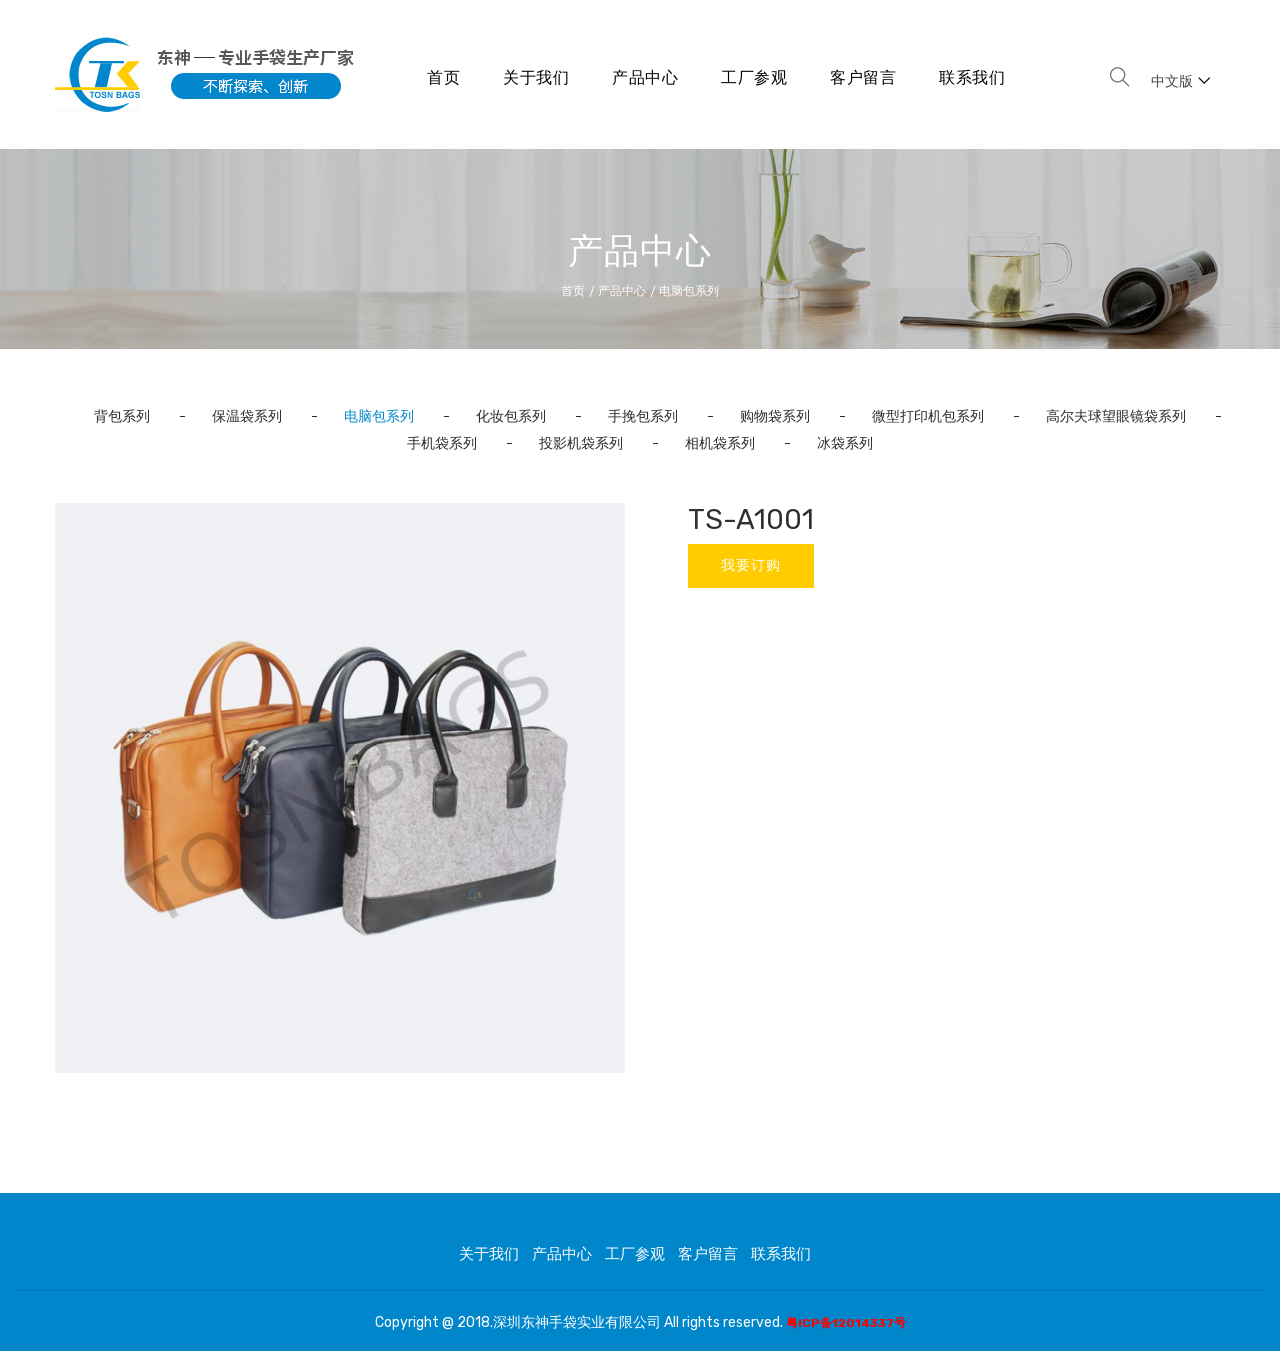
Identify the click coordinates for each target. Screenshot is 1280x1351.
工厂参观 (754, 77)
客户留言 (863, 77)
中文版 (1180, 81)
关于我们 (536, 77)
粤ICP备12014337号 (846, 1323)
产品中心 (645, 77)
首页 (443, 77)
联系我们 (972, 77)
